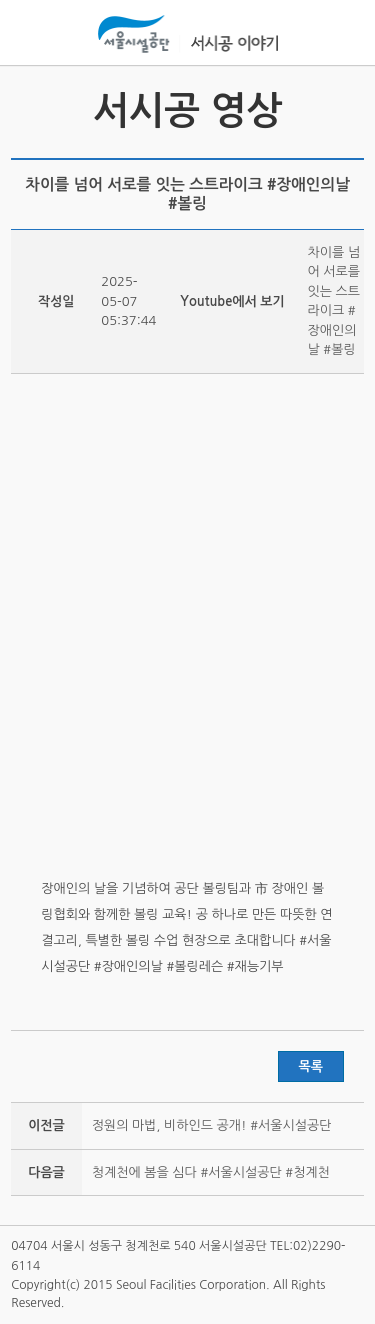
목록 (311, 1066)
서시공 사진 (346, 110)
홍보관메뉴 (344, 34)
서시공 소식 (29, 110)
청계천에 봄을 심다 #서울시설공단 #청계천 (211, 1172)
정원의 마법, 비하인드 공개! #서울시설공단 (212, 1125)
